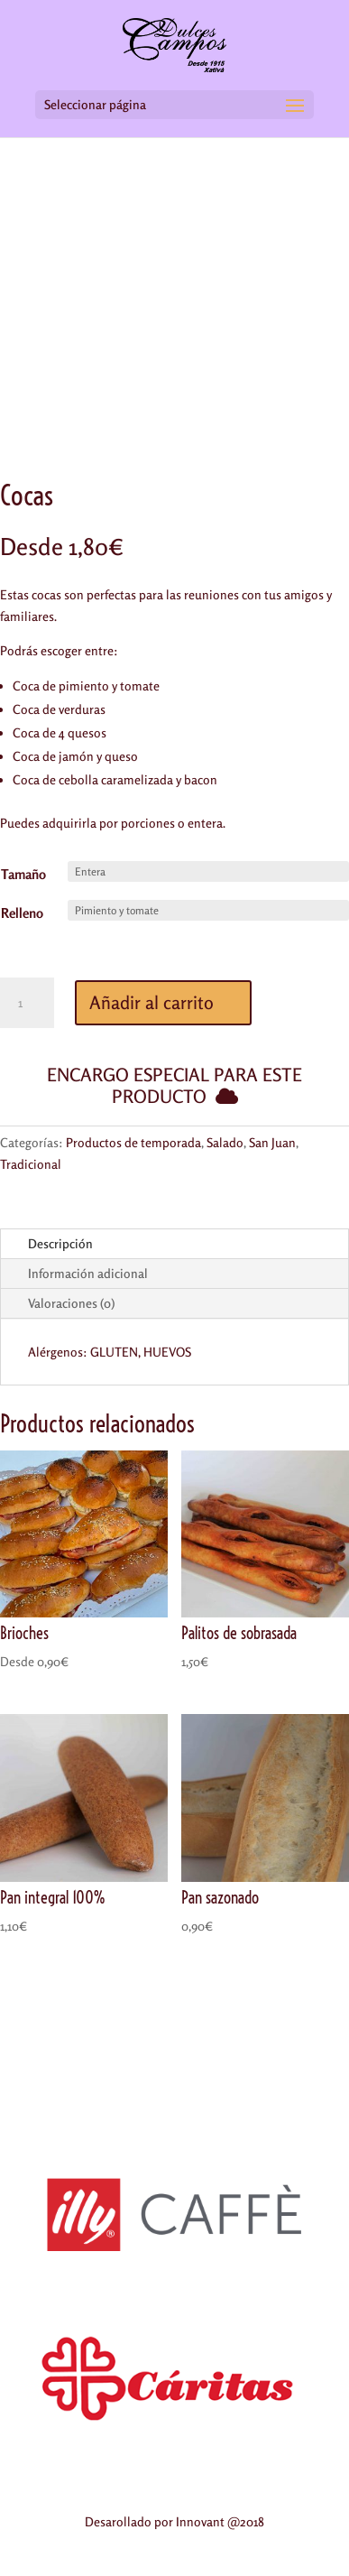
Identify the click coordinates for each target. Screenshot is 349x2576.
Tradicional (30, 1164)
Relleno (22, 913)
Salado (225, 1142)
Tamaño (23, 874)
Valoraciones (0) (71, 1303)
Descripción (60, 1243)
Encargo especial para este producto (174, 1085)
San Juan (272, 1142)
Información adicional (88, 1273)
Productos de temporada (133, 1142)
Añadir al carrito (151, 1002)
